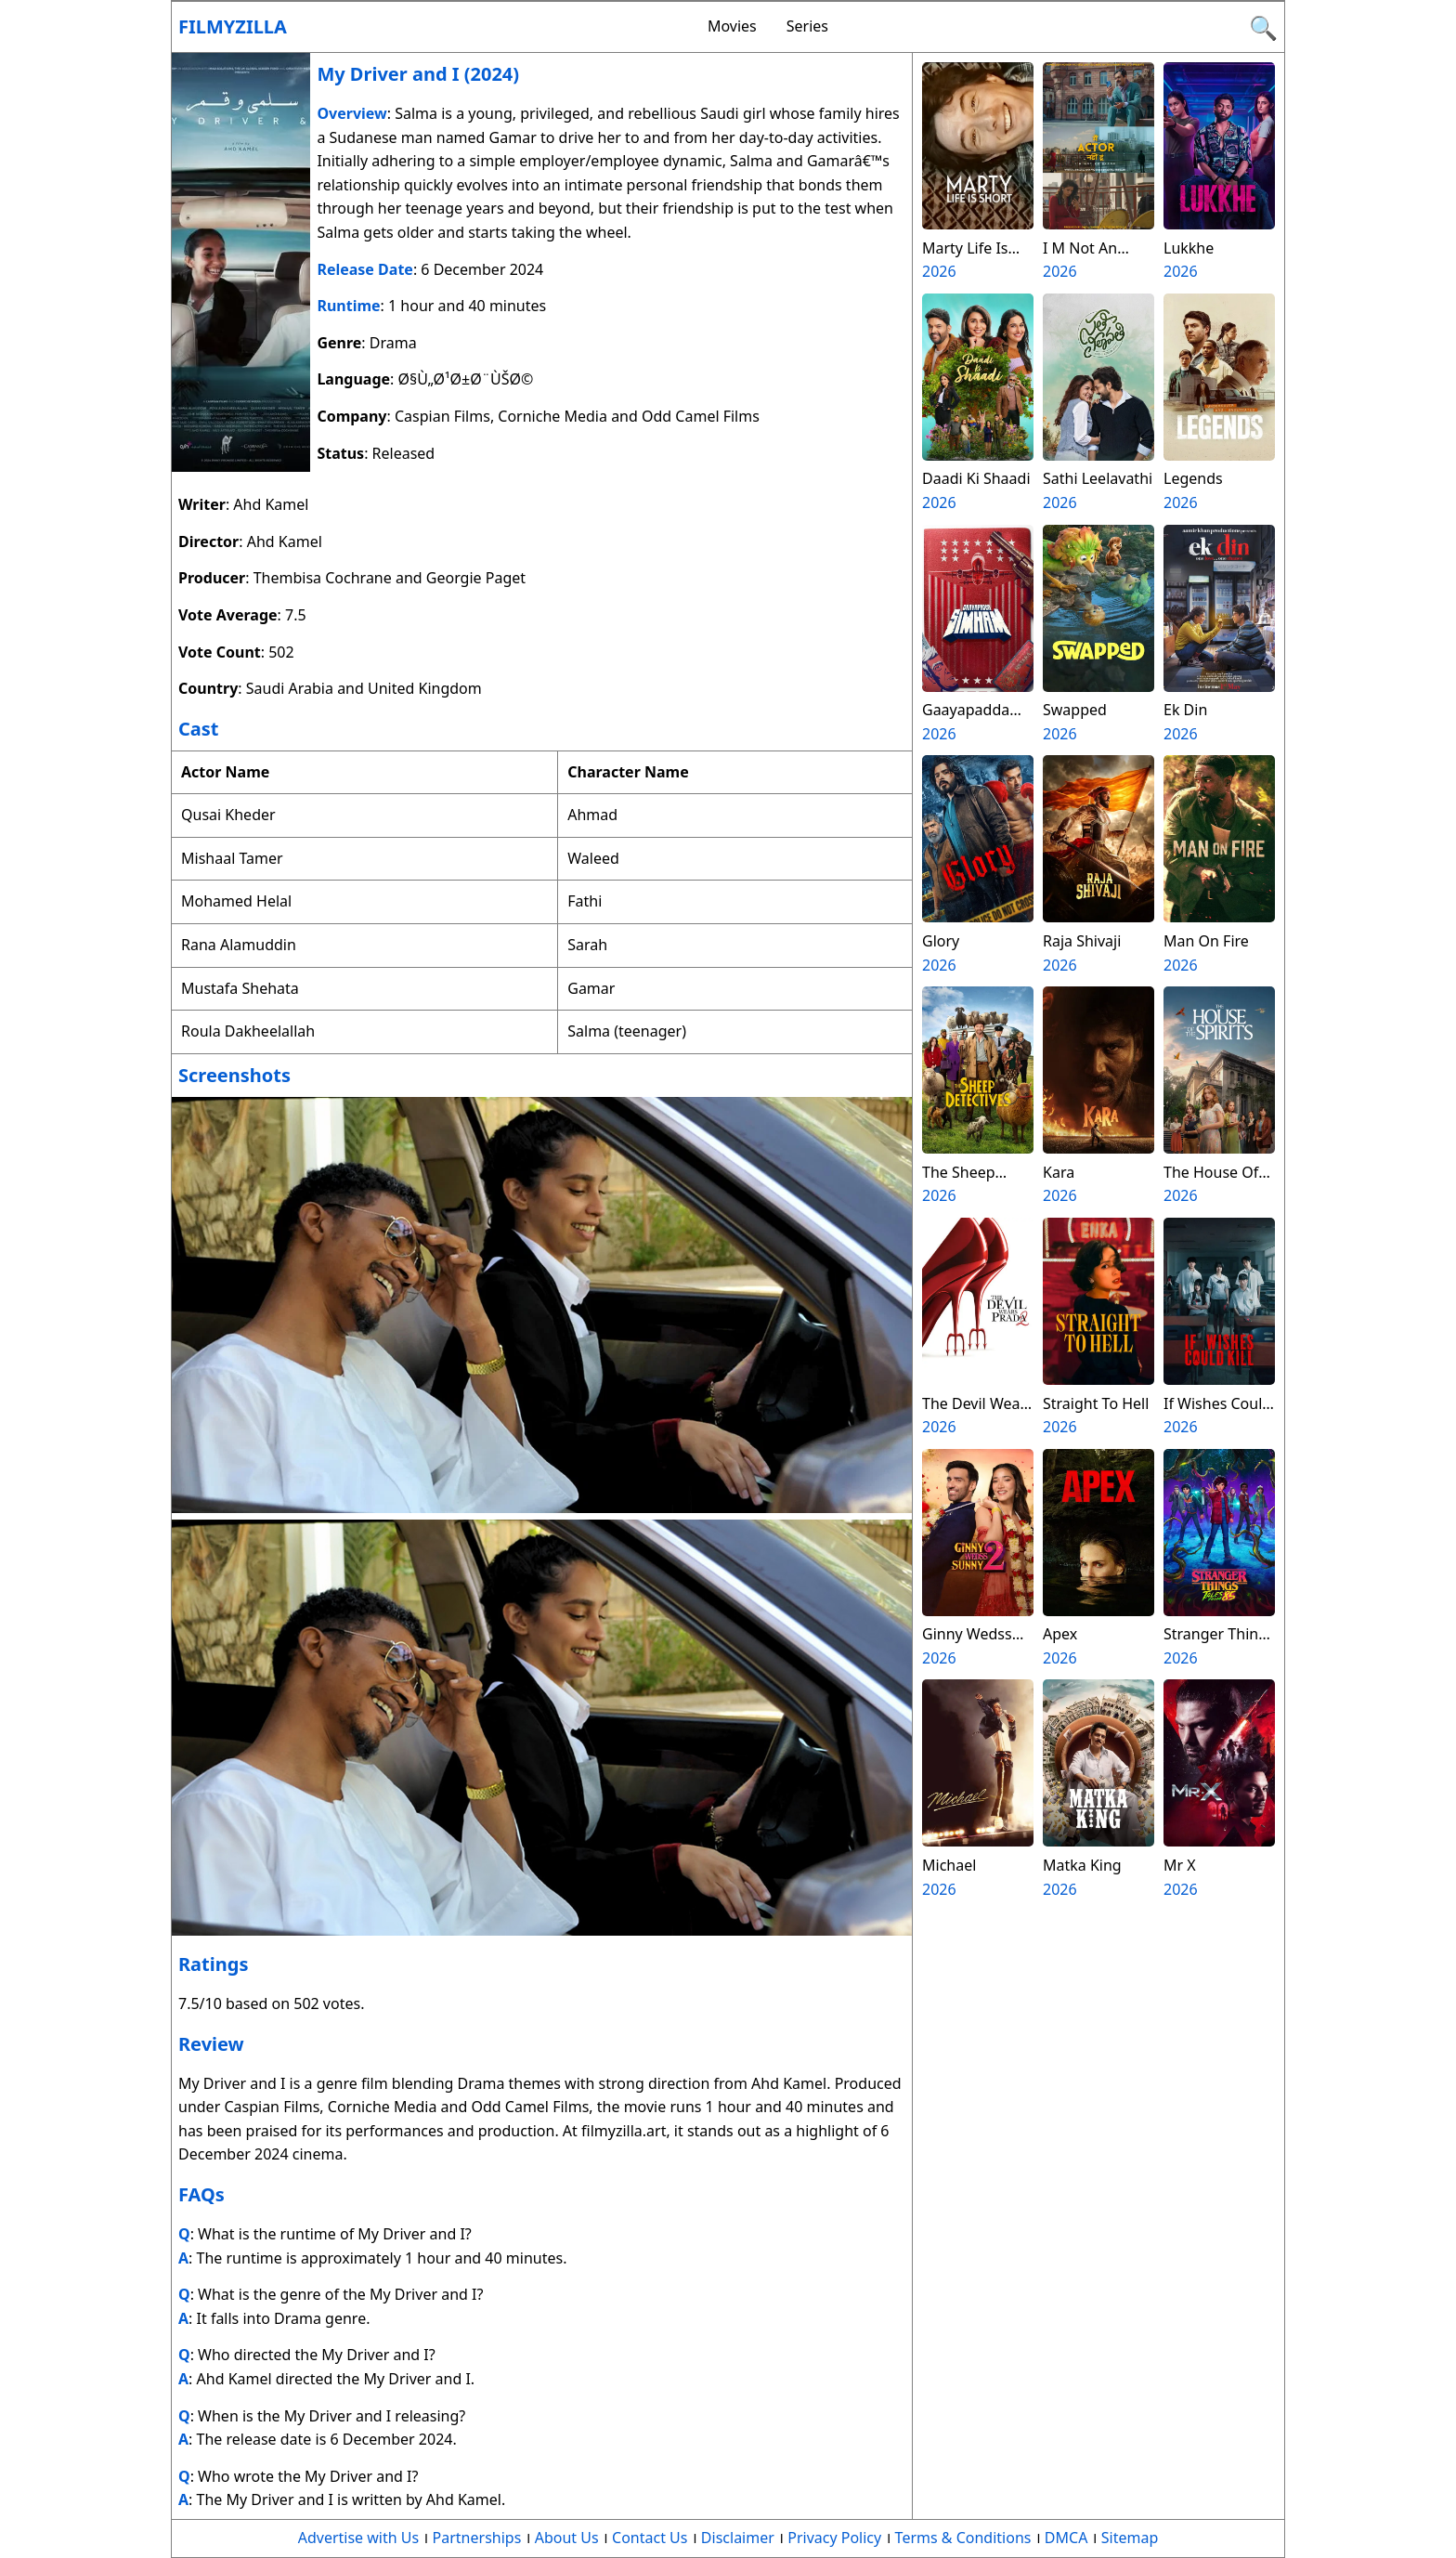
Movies (732, 26)
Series (807, 26)
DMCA (1066, 2537)
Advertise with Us (358, 2537)
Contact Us (649, 2537)
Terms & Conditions (963, 2537)
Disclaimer (737, 2537)
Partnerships (477, 2537)
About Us (567, 2537)
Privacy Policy (834, 2537)
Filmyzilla (232, 26)
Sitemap (1130, 2537)
